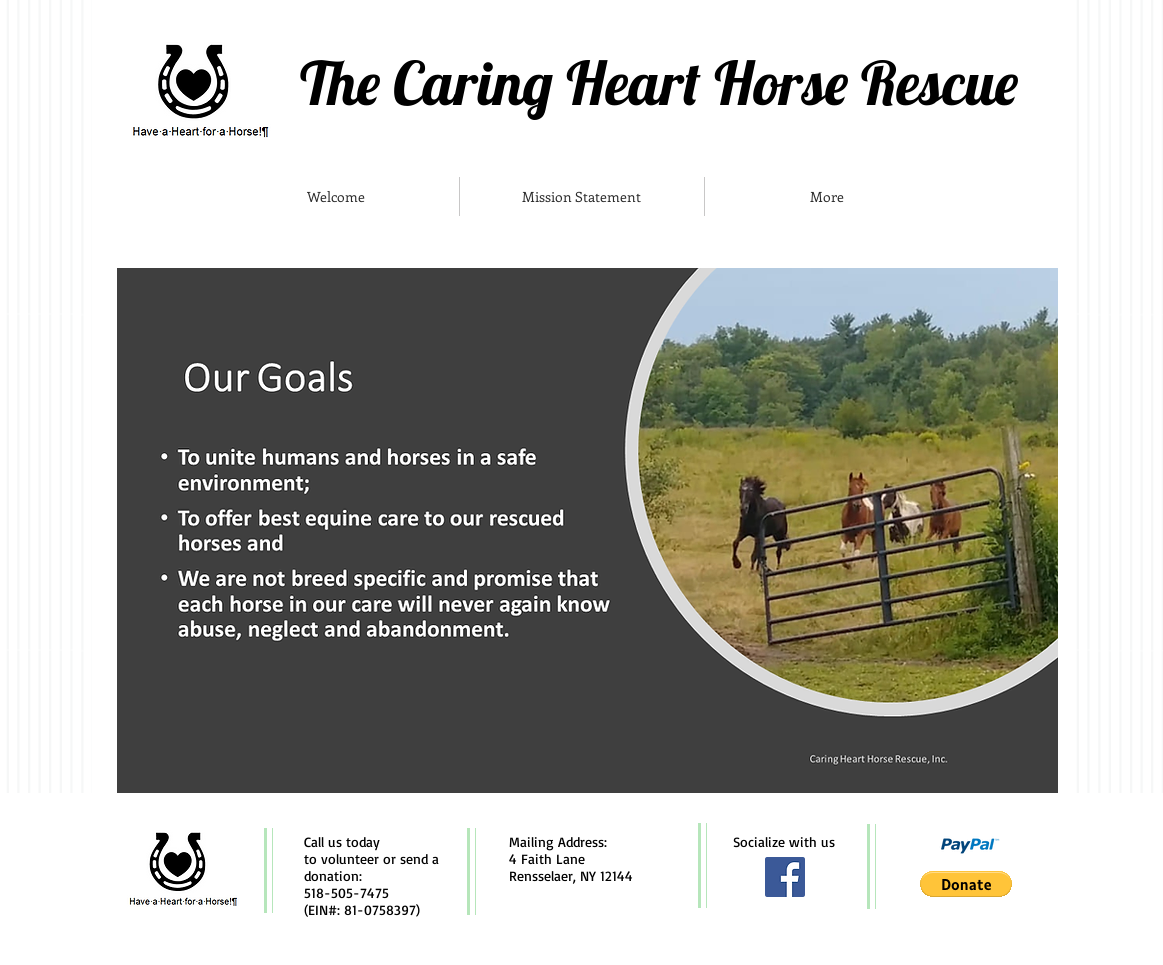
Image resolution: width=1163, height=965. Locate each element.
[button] (966, 884)
